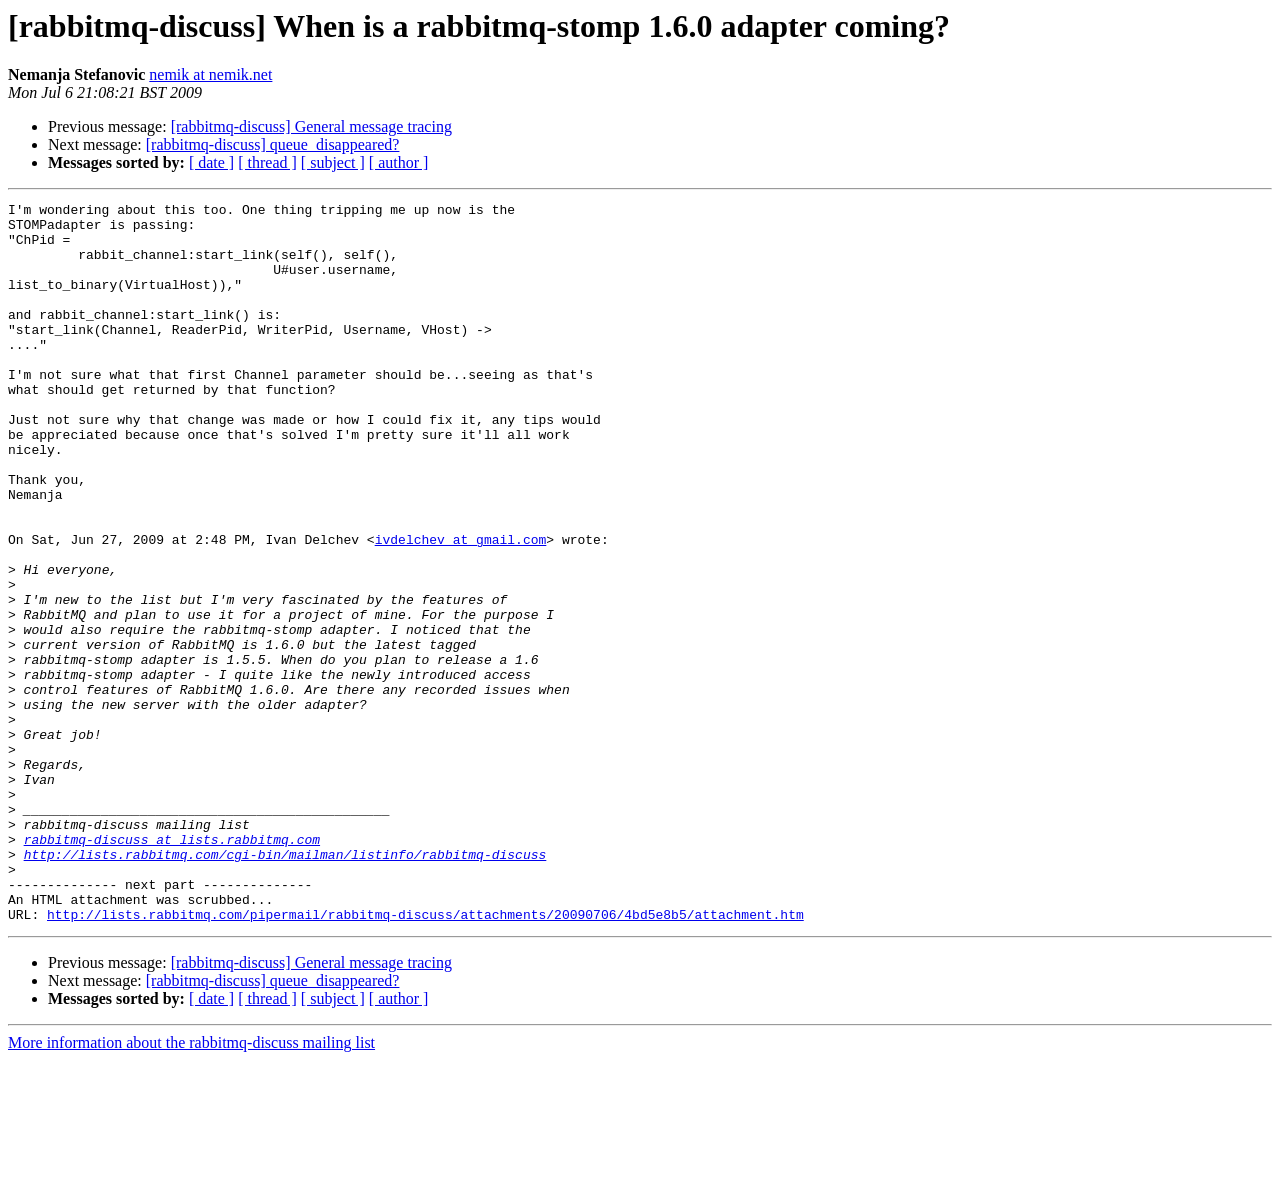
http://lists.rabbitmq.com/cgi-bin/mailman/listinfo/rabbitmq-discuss (285, 986)
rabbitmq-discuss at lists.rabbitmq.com (172, 968)
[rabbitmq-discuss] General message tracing (311, 126)
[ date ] (211, 162)
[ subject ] (333, 162)
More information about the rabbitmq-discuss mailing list (191, 1186)
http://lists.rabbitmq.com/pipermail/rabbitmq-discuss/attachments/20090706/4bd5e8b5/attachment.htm (425, 1058)
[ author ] (399, 162)
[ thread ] (267, 162)
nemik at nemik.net (210, 74)
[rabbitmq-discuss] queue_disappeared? (273, 144)
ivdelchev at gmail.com (461, 608)
